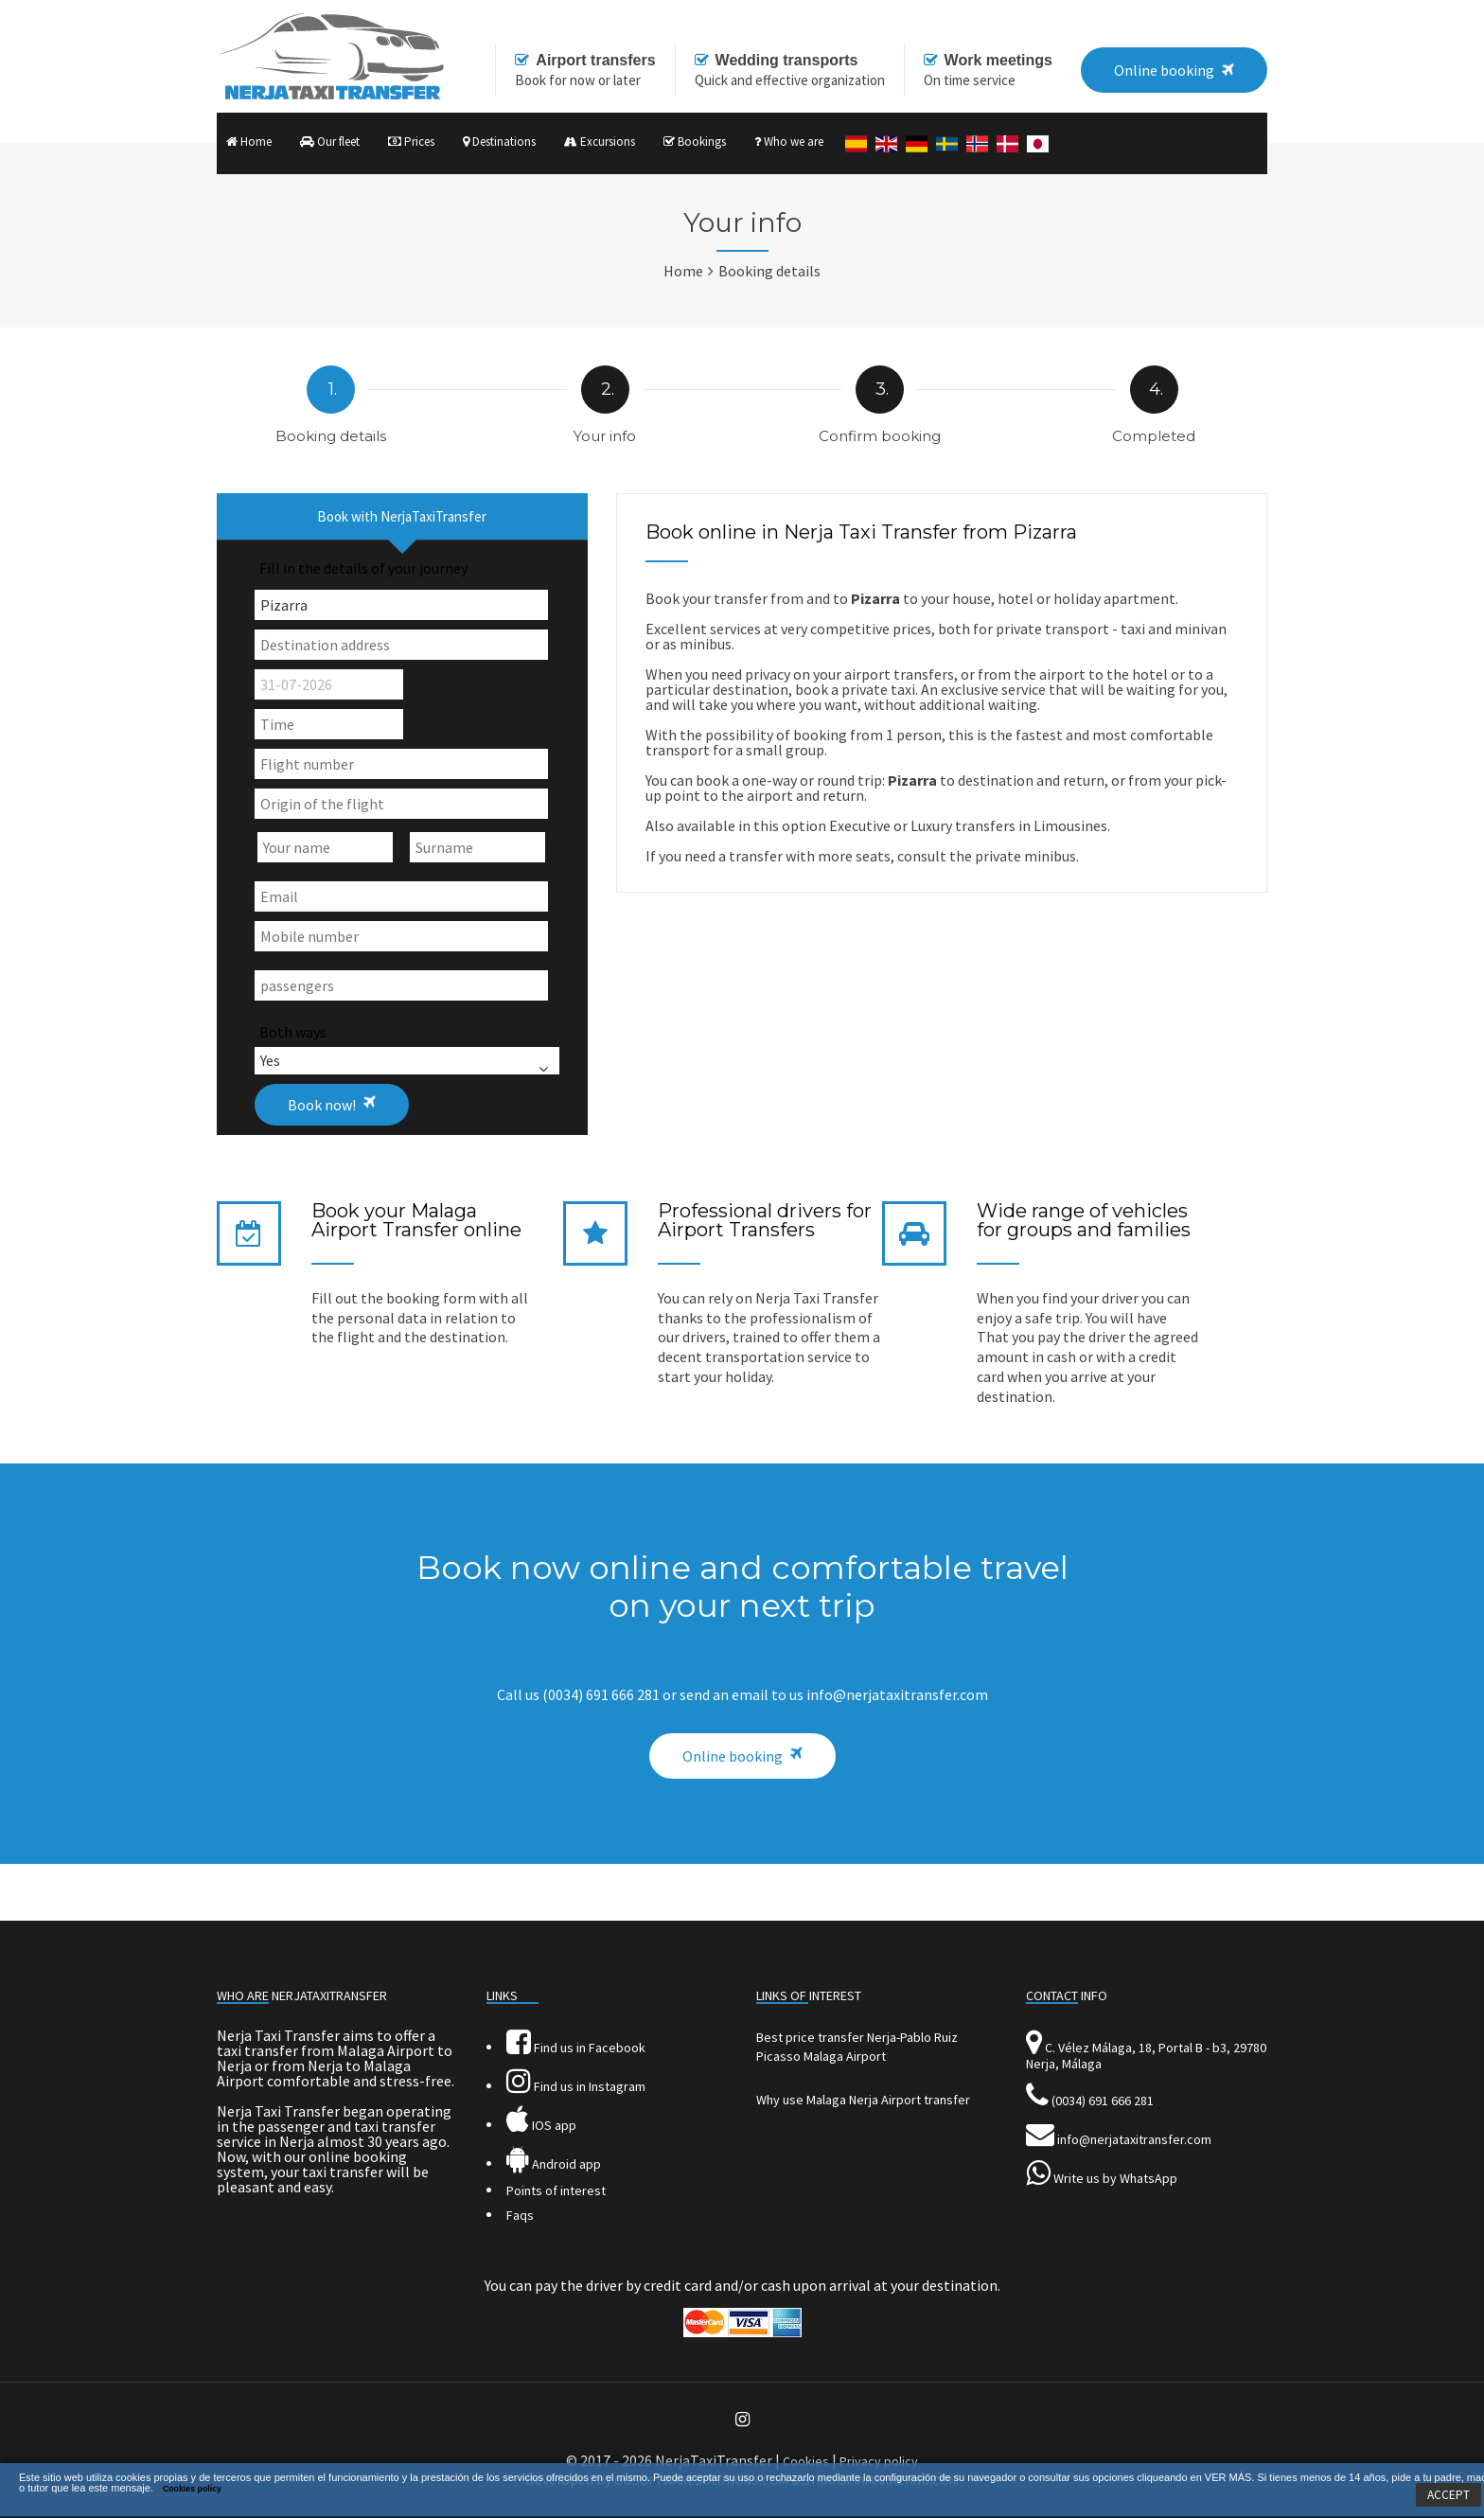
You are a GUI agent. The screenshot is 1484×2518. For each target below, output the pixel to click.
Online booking (732, 1756)
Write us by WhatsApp (1115, 2178)
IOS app (541, 2125)
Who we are (788, 141)
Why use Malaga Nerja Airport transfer (863, 2099)
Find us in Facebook (575, 2047)
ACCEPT (1448, 2495)
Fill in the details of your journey (363, 568)
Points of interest (556, 2190)
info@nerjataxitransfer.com (1134, 2139)
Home (249, 141)
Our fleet (330, 141)
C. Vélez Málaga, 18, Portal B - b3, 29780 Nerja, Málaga (1146, 2055)
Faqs (520, 2215)
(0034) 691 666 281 (1102, 2100)
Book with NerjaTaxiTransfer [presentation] (401, 516)
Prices (411, 141)
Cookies (806, 2461)
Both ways (293, 1031)
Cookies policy (192, 2488)
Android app (553, 2163)
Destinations (499, 141)
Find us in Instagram (575, 2086)
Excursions (599, 141)
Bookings (694, 141)
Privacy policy (878, 2461)
